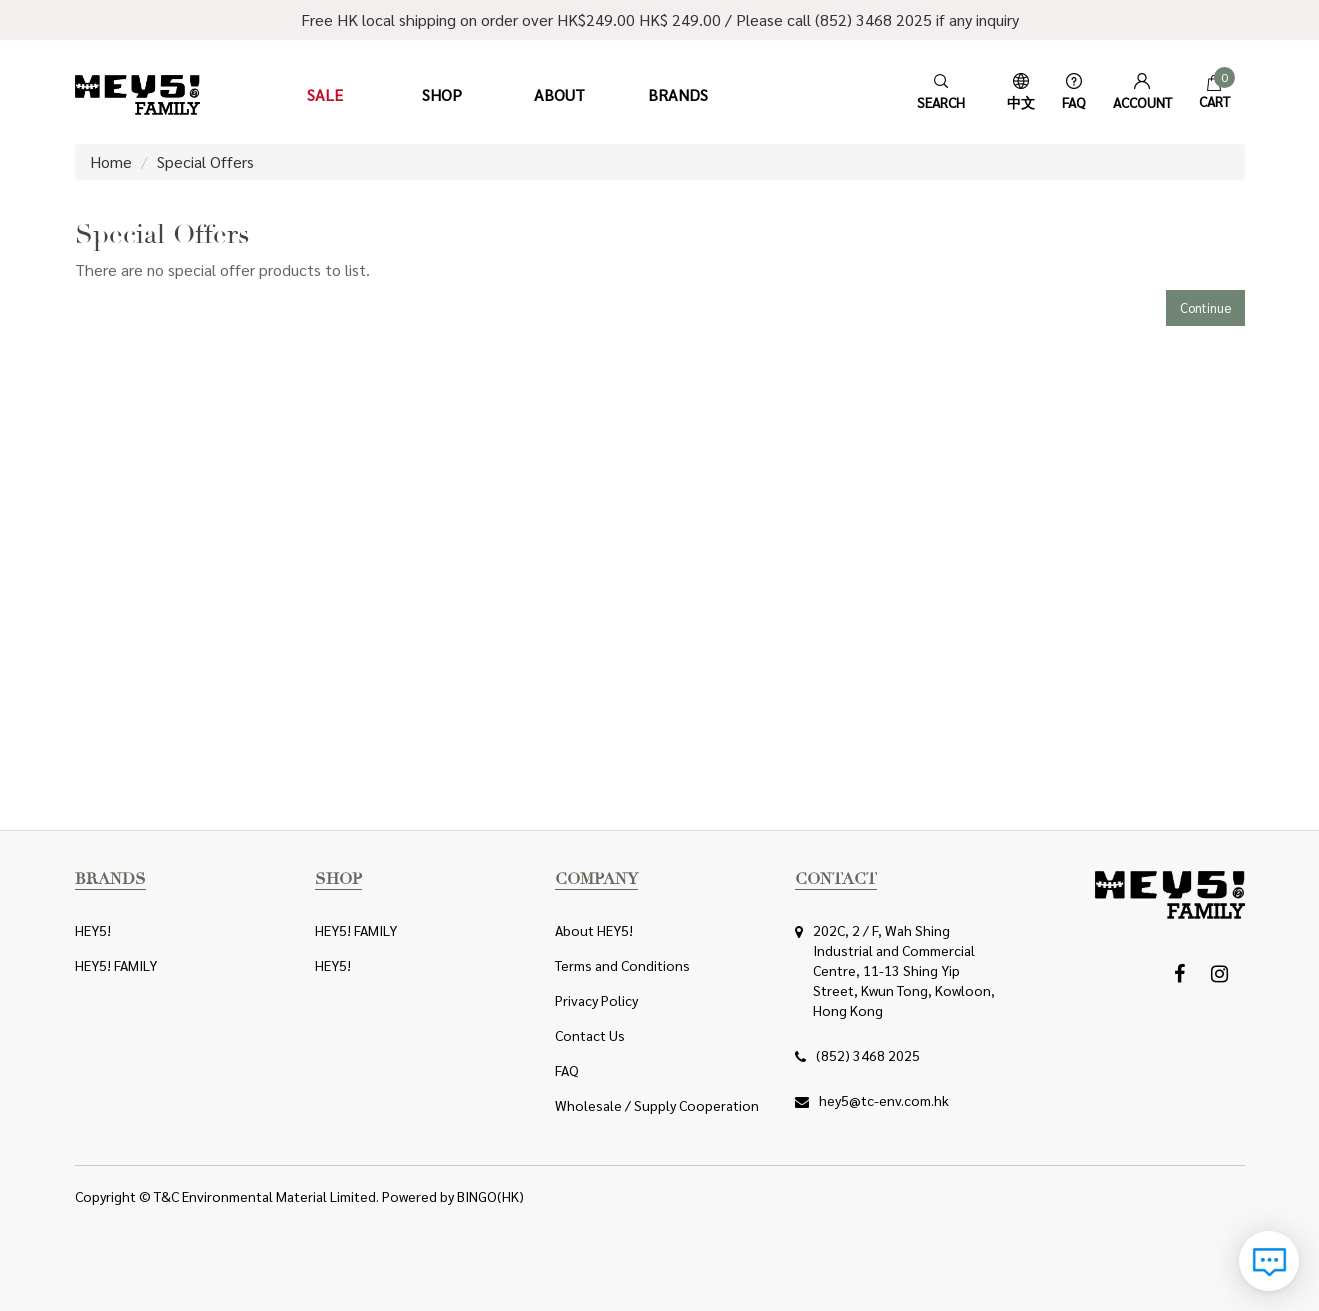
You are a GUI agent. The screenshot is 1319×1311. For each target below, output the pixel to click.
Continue (1205, 307)
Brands (678, 94)
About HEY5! (594, 930)
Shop (442, 94)
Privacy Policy (596, 1000)
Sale (325, 94)
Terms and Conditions (622, 965)
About (559, 94)
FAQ (567, 1070)
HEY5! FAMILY (116, 965)
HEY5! (93, 930)
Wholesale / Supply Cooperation (657, 1105)
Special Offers (205, 161)
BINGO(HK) (490, 1196)
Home (111, 161)
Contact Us (590, 1035)
